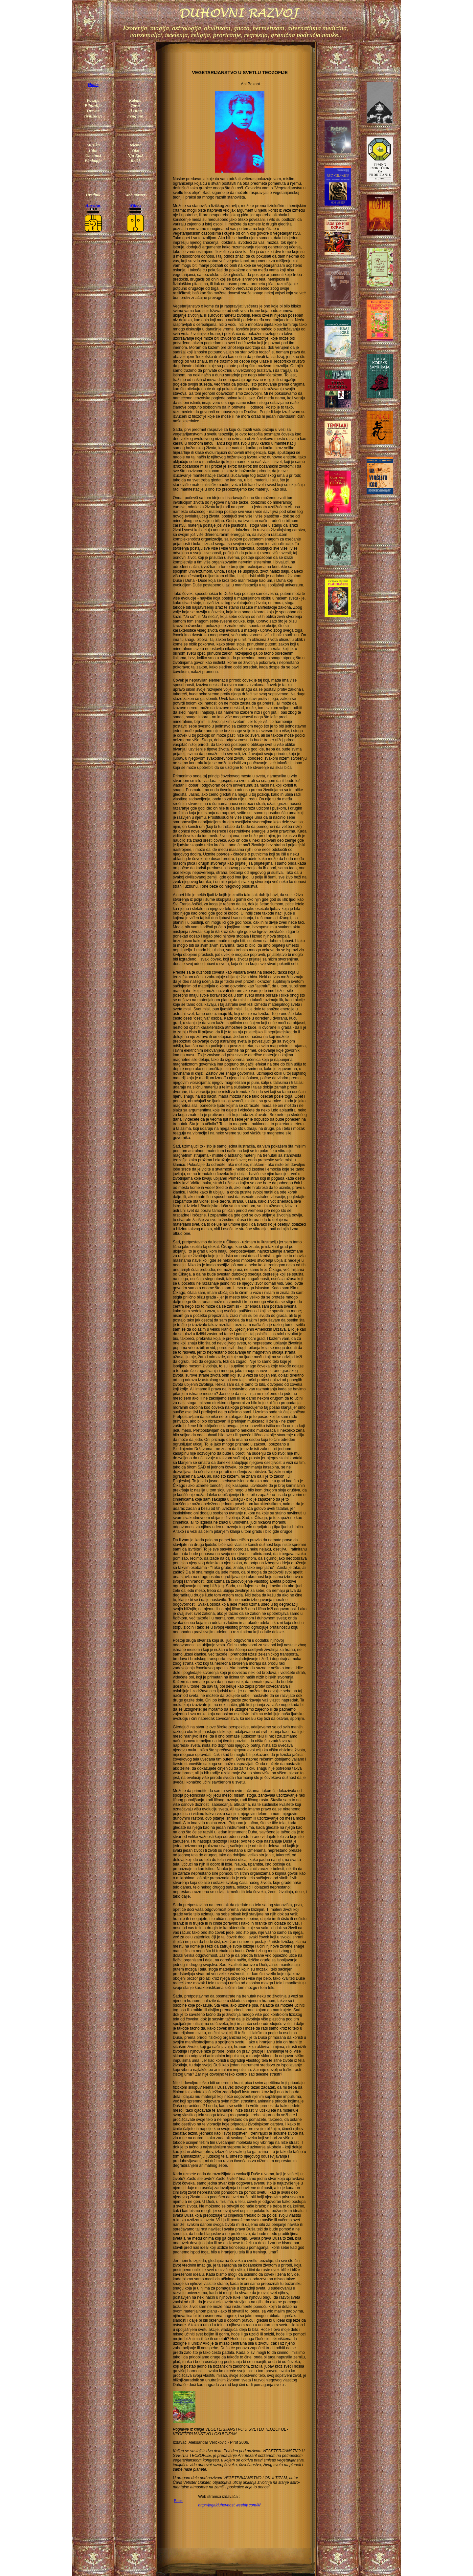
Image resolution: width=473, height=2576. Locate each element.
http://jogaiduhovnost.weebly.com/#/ (229, 2505)
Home (93, 84)
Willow (135, 205)
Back (178, 2501)
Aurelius (93, 205)
